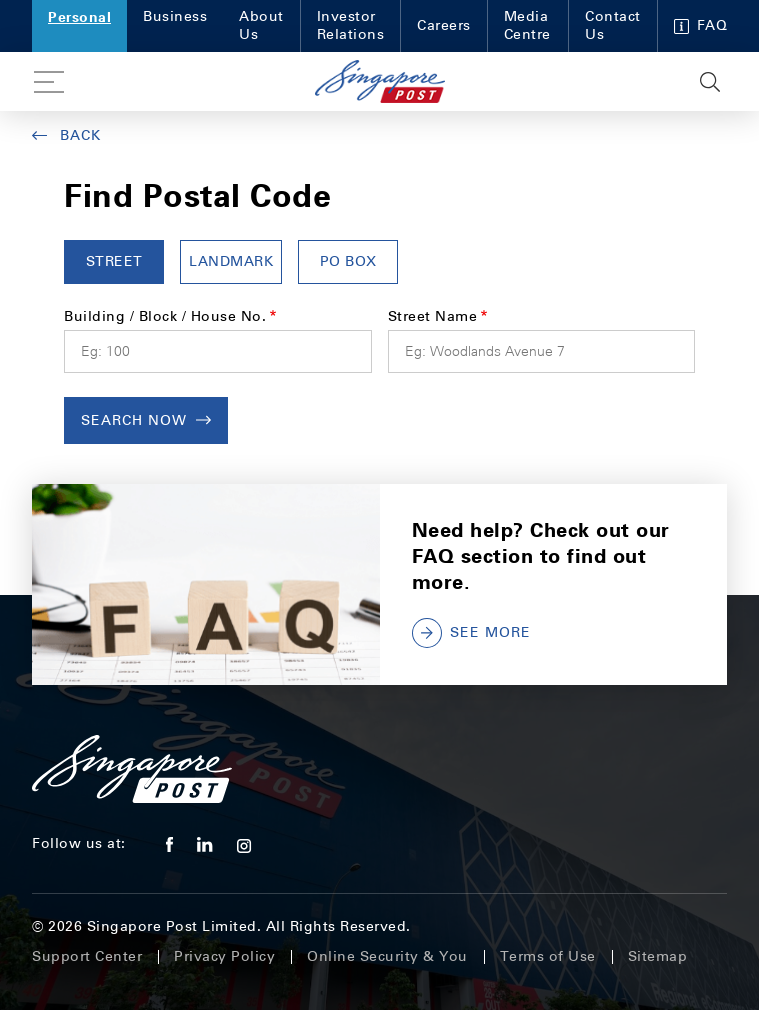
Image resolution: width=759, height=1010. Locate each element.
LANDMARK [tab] (231, 261)
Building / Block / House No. (165, 316)
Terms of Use (548, 956)
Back (66, 135)
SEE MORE (471, 633)
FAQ (701, 25)
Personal (79, 16)
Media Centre (527, 25)
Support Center (87, 956)
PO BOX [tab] (348, 261)
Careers (444, 25)
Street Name (433, 316)
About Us (261, 25)
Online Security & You (387, 956)
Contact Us (613, 25)
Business (175, 16)
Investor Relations (351, 25)
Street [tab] (114, 261)
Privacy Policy (224, 956)
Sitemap (658, 956)
